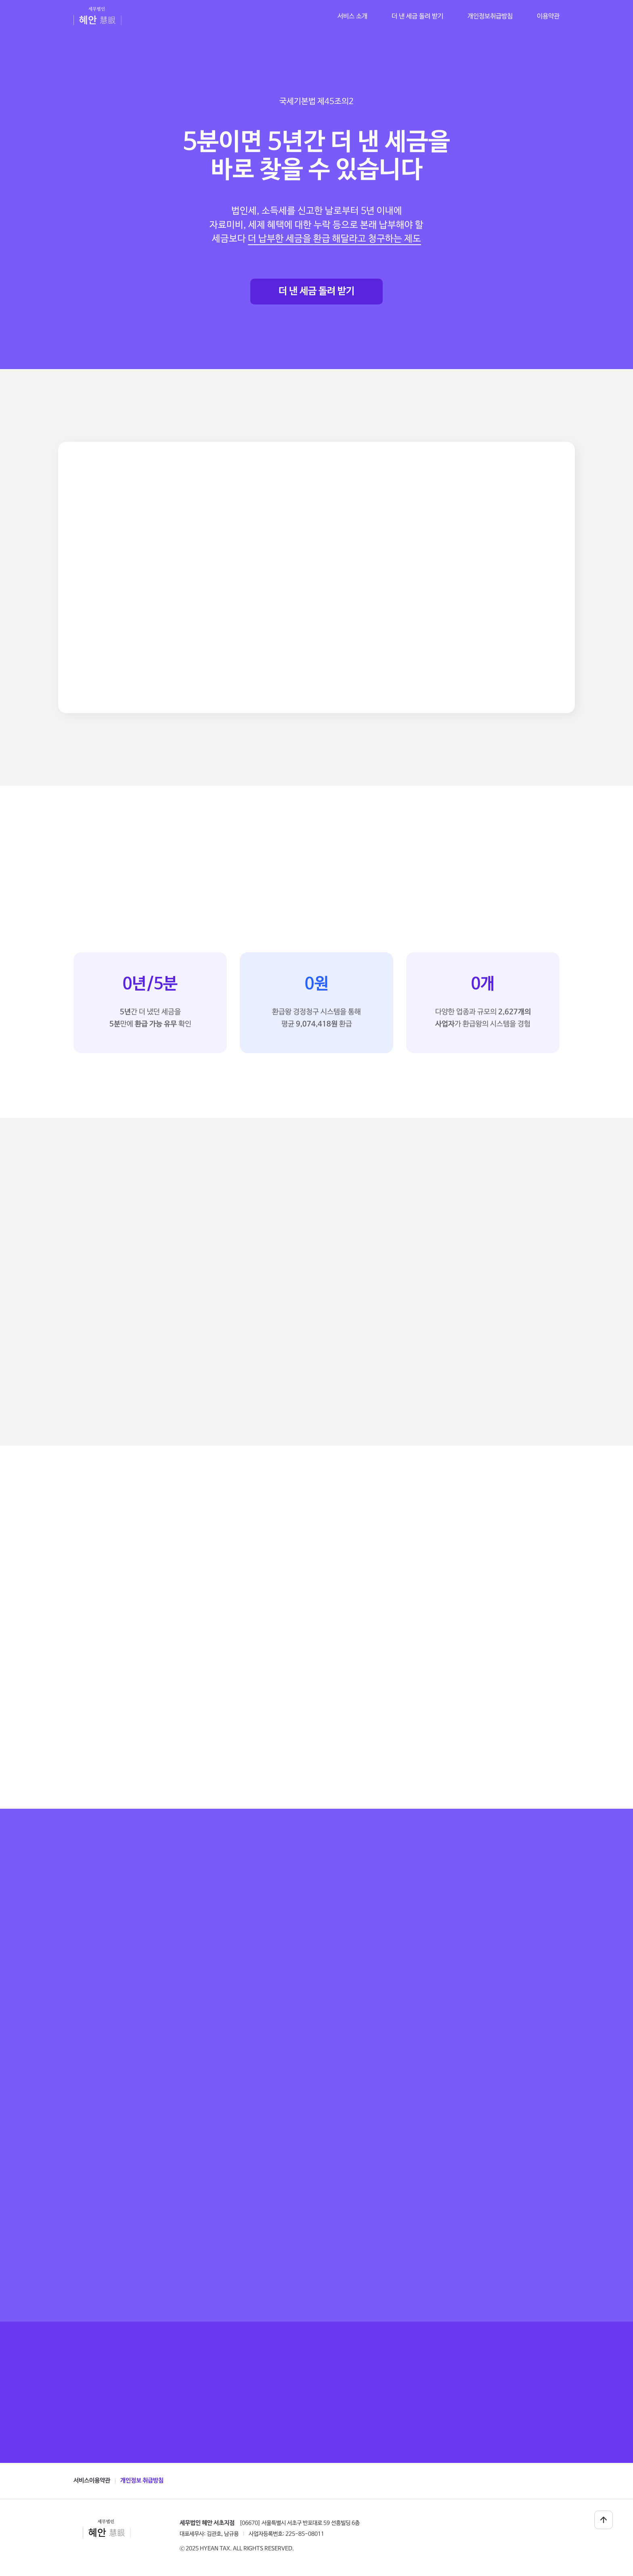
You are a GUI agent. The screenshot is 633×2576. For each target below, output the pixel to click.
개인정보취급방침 (490, 16)
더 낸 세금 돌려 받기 (316, 291)
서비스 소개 (352, 16)
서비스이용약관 (91, 2480)
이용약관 (548, 16)
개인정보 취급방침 (141, 2480)
